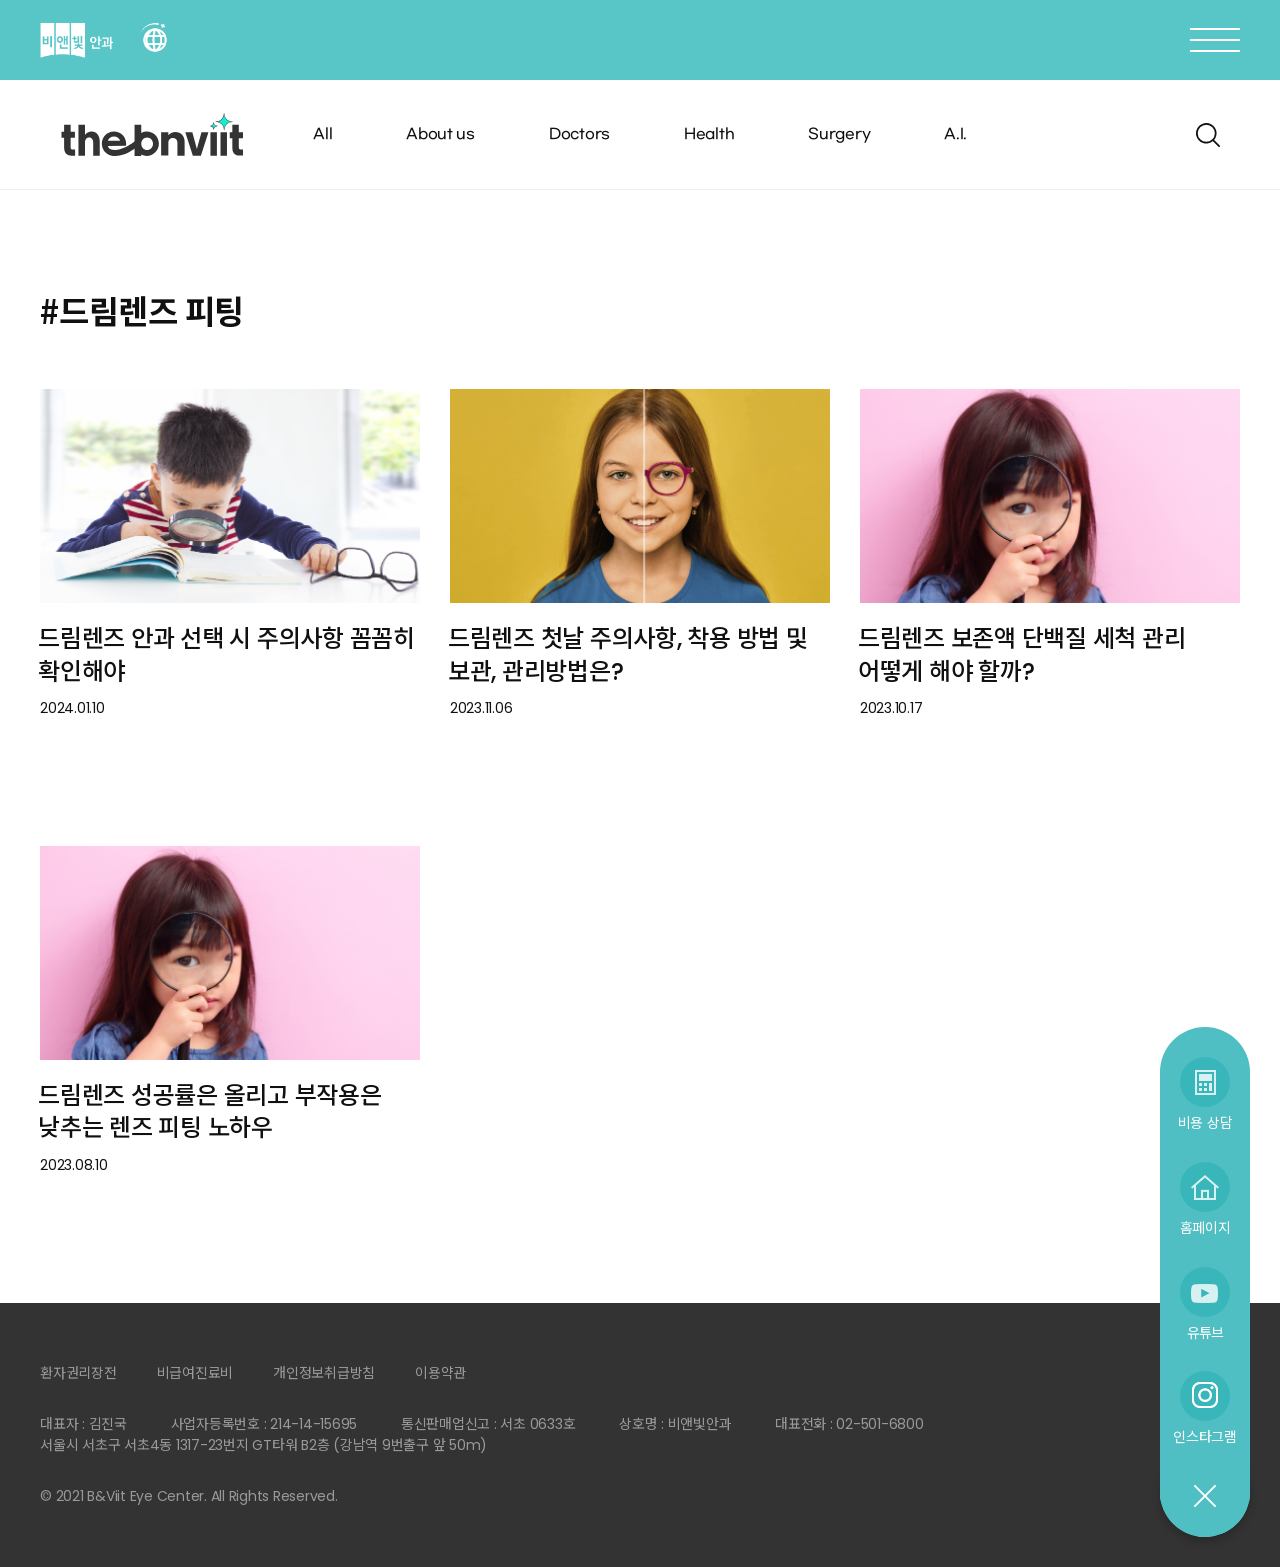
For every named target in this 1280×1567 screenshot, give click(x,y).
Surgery (839, 134)
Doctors (579, 134)
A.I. (955, 134)
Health (709, 134)
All (322, 134)
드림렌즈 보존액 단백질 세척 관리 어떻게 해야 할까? (1022, 655)
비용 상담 (1205, 1122)
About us (440, 134)
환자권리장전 (78, 1373)
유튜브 (1205, 1332)
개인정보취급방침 (324, 1373)
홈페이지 (1205, 1227)
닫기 (1204, 1497)
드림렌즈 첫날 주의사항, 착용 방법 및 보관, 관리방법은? (628, 655)
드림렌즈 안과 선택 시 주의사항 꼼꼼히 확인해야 (226, 655)
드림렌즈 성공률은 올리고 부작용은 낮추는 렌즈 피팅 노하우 (210, 1112)
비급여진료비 (195, 1373)
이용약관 (440, 1373)
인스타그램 (1205, 1436)
